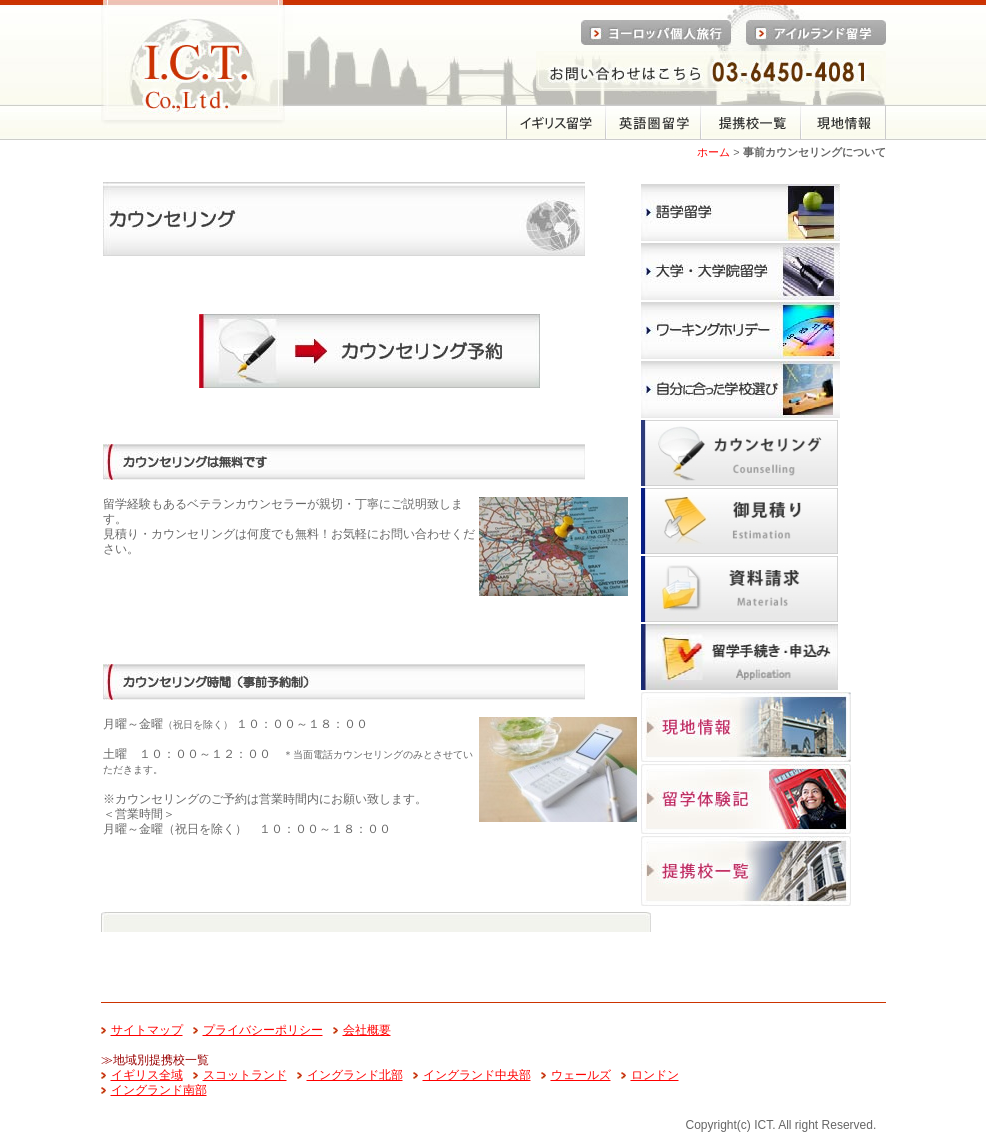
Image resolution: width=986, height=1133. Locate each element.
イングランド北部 (355, 1075)
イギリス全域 (147, 1075)
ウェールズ (581, 1075)
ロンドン (655, 1075)
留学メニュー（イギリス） (556, 122)
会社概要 (367, 1030)
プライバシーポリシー (263, 1030)
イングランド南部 (159, 1090)
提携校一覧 (751, 122)
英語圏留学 (653, 122)
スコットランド (245, 1075)
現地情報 (843, 122)
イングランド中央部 (477, 1075)
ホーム (713, 152)
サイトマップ (147, 1030)
